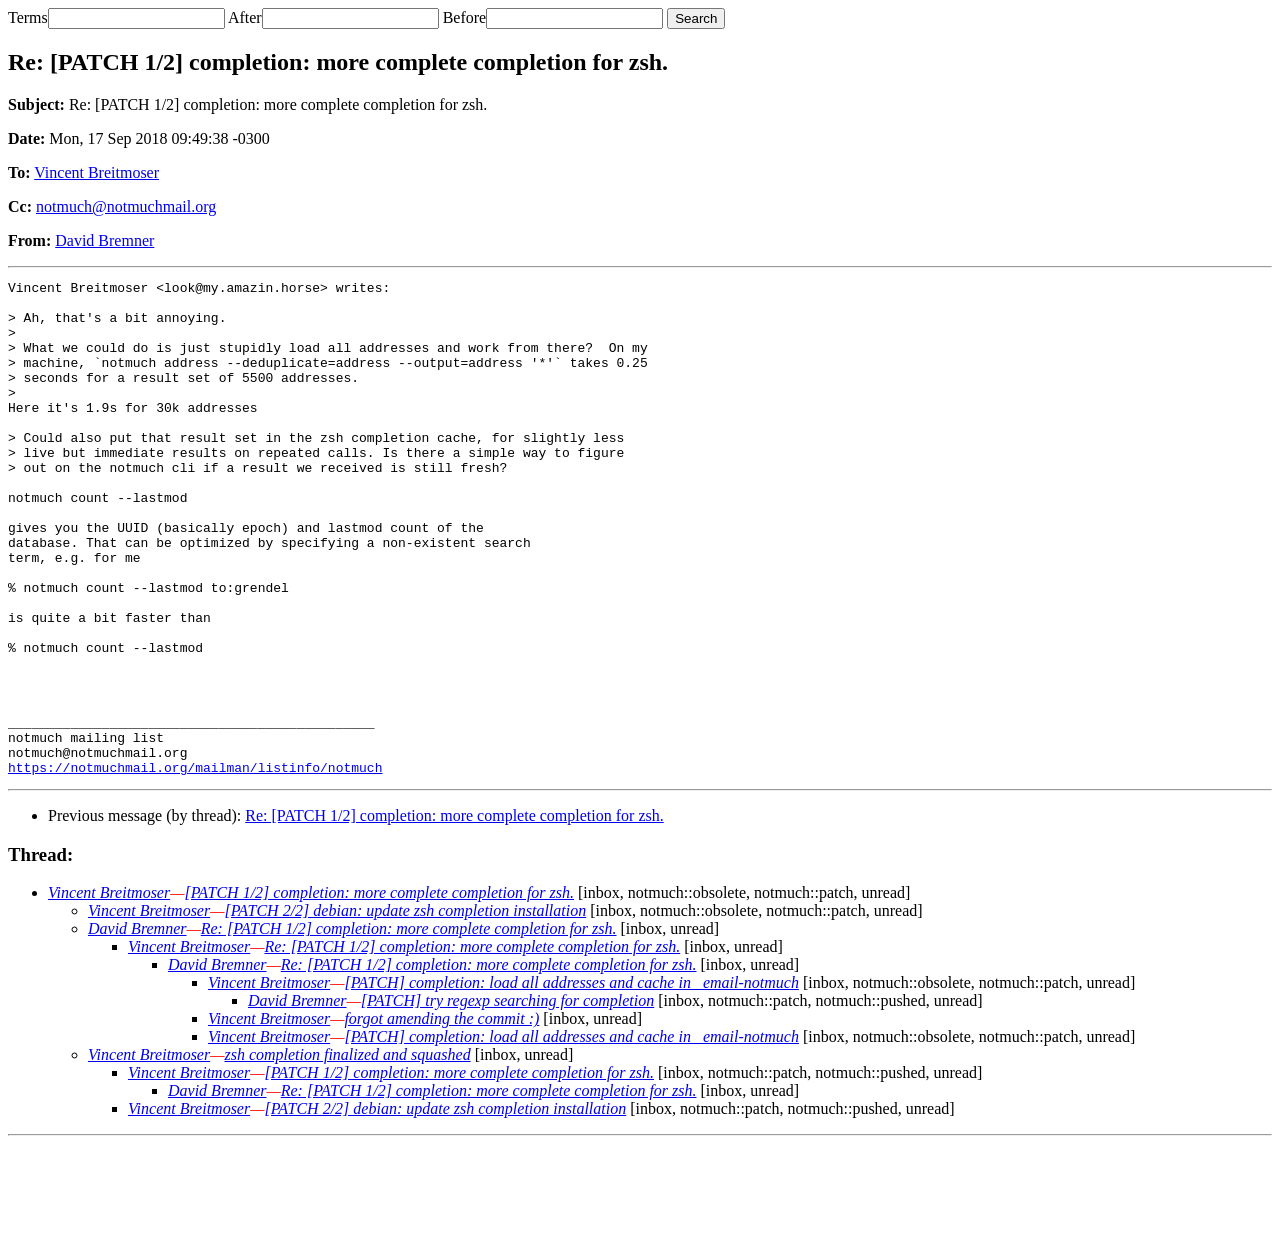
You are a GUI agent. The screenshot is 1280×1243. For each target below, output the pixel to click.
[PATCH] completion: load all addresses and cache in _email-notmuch (571, 1081)
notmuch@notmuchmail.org (126, 206)
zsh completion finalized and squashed (347, 1153)
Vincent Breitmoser (96, 172)
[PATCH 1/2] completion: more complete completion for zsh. (379, 991)
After (245, 17)
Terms (28, 17)
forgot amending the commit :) (441, 1117)
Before (465, 17)
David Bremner (104, 240)
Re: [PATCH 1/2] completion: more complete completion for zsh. (454, 914)
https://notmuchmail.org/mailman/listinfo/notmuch (195, 866)
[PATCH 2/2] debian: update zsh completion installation (405, 1009)
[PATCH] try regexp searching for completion (507, 1099)
